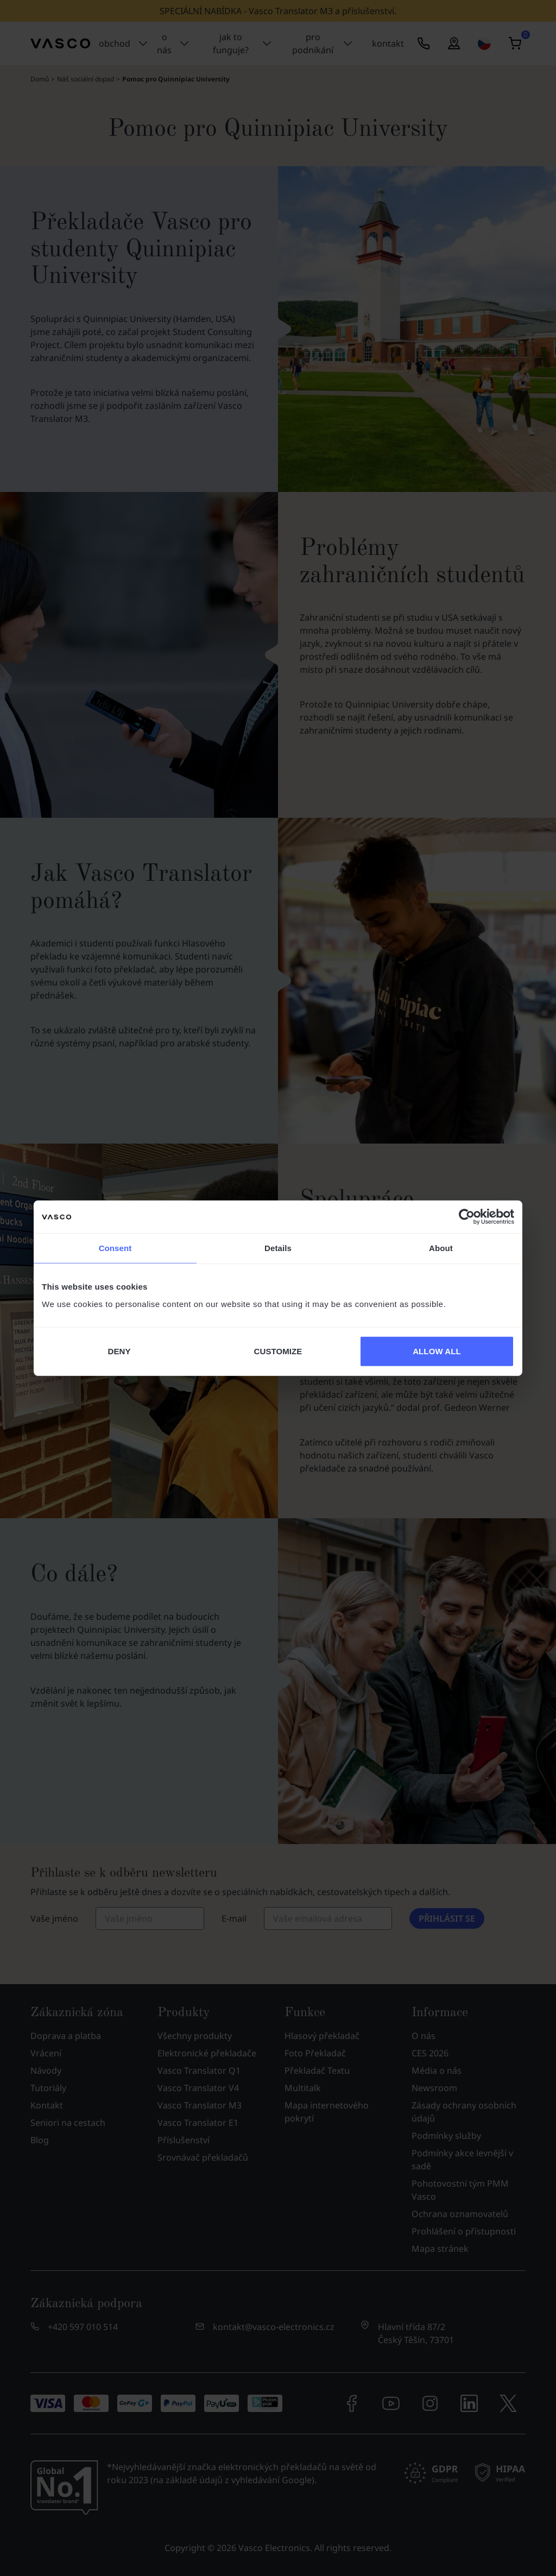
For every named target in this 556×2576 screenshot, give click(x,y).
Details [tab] (278, 1248)
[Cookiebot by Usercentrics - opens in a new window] (466, 1217)
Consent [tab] (115, 1248)
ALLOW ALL (437, 1350)
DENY (119, 1350)
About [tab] (441, 1248)
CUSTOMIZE (278, 1350)
